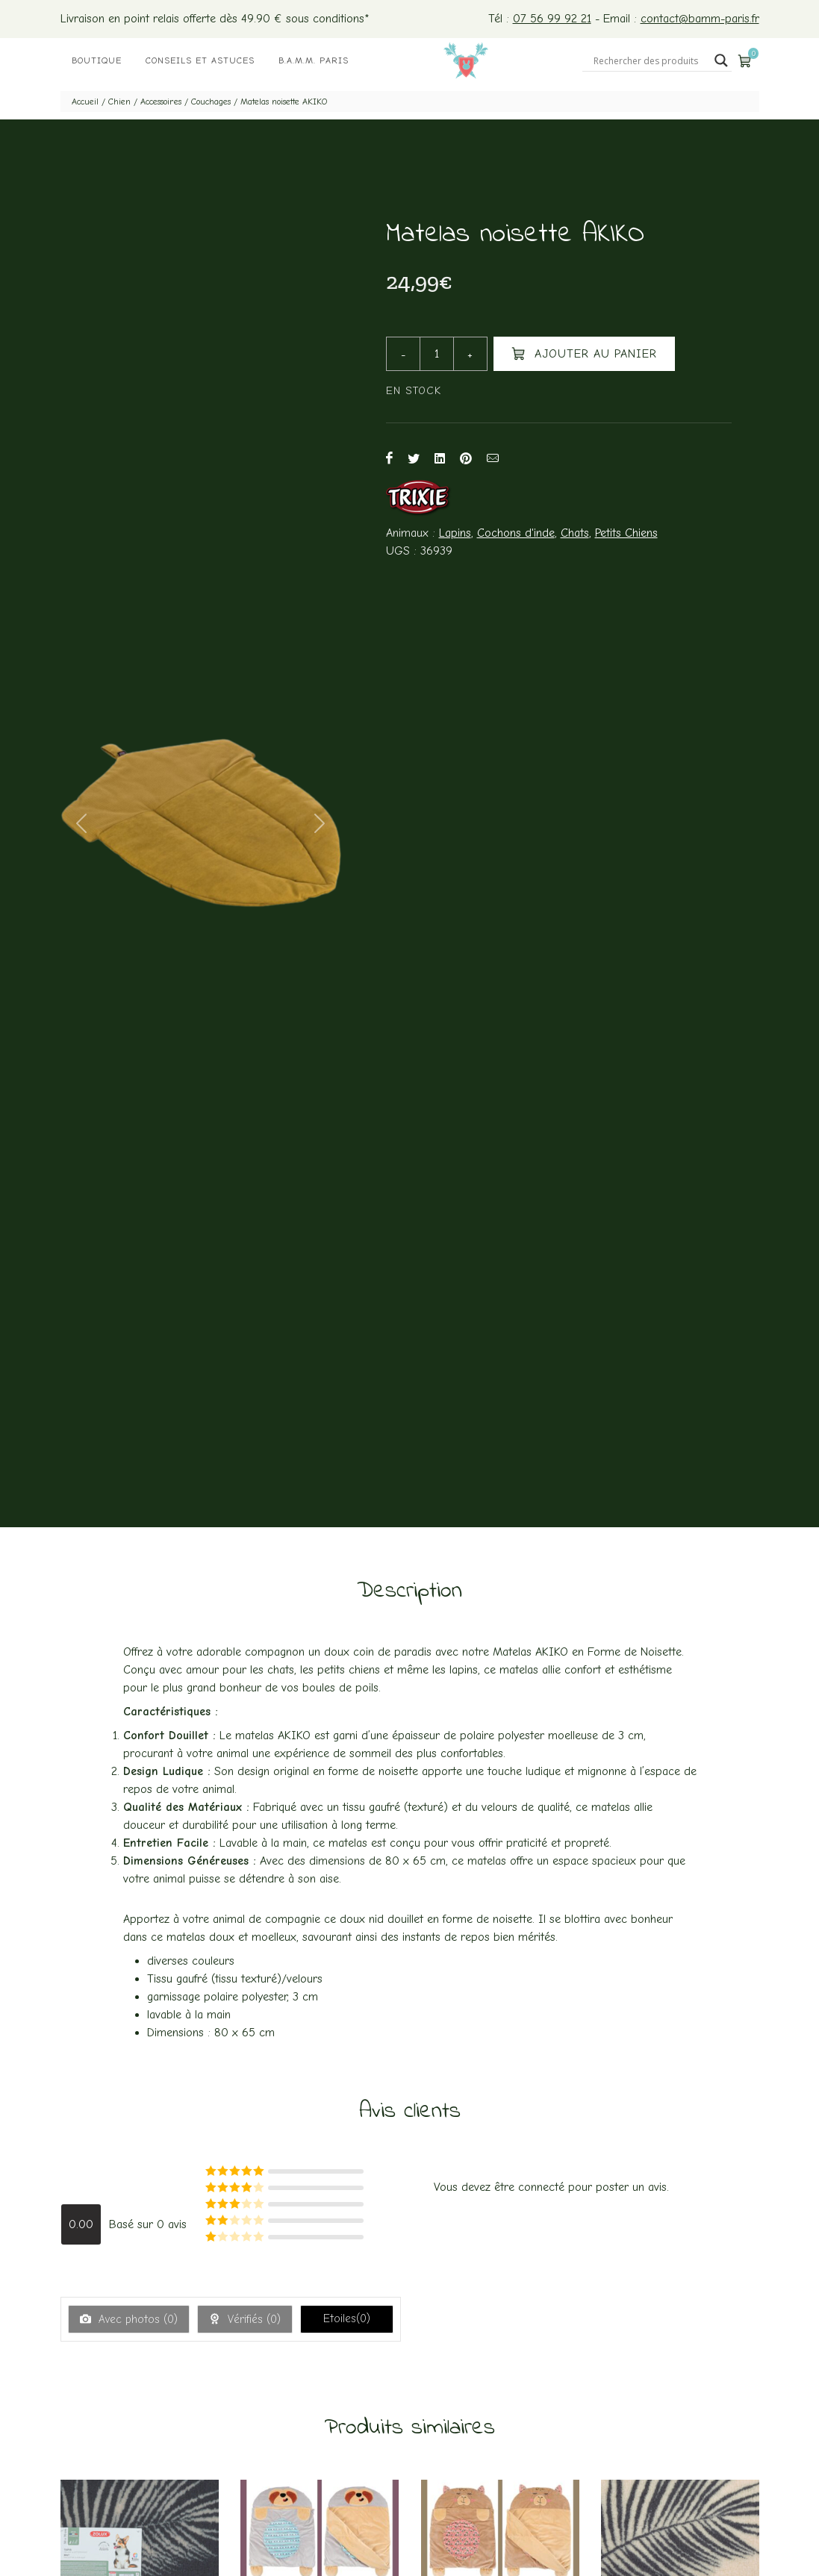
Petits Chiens (626, 533)
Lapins (455, 533)
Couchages (211, 101)
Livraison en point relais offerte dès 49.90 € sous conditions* (215, 18)
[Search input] (650, 60)
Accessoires (160, 101)
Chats (575, 533)
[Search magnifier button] (721, 60)
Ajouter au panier (584, 353)
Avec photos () (136, 2319)
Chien (119, 101)
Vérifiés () (252, 2319)
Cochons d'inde (516, 533)
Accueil (85, 101)
